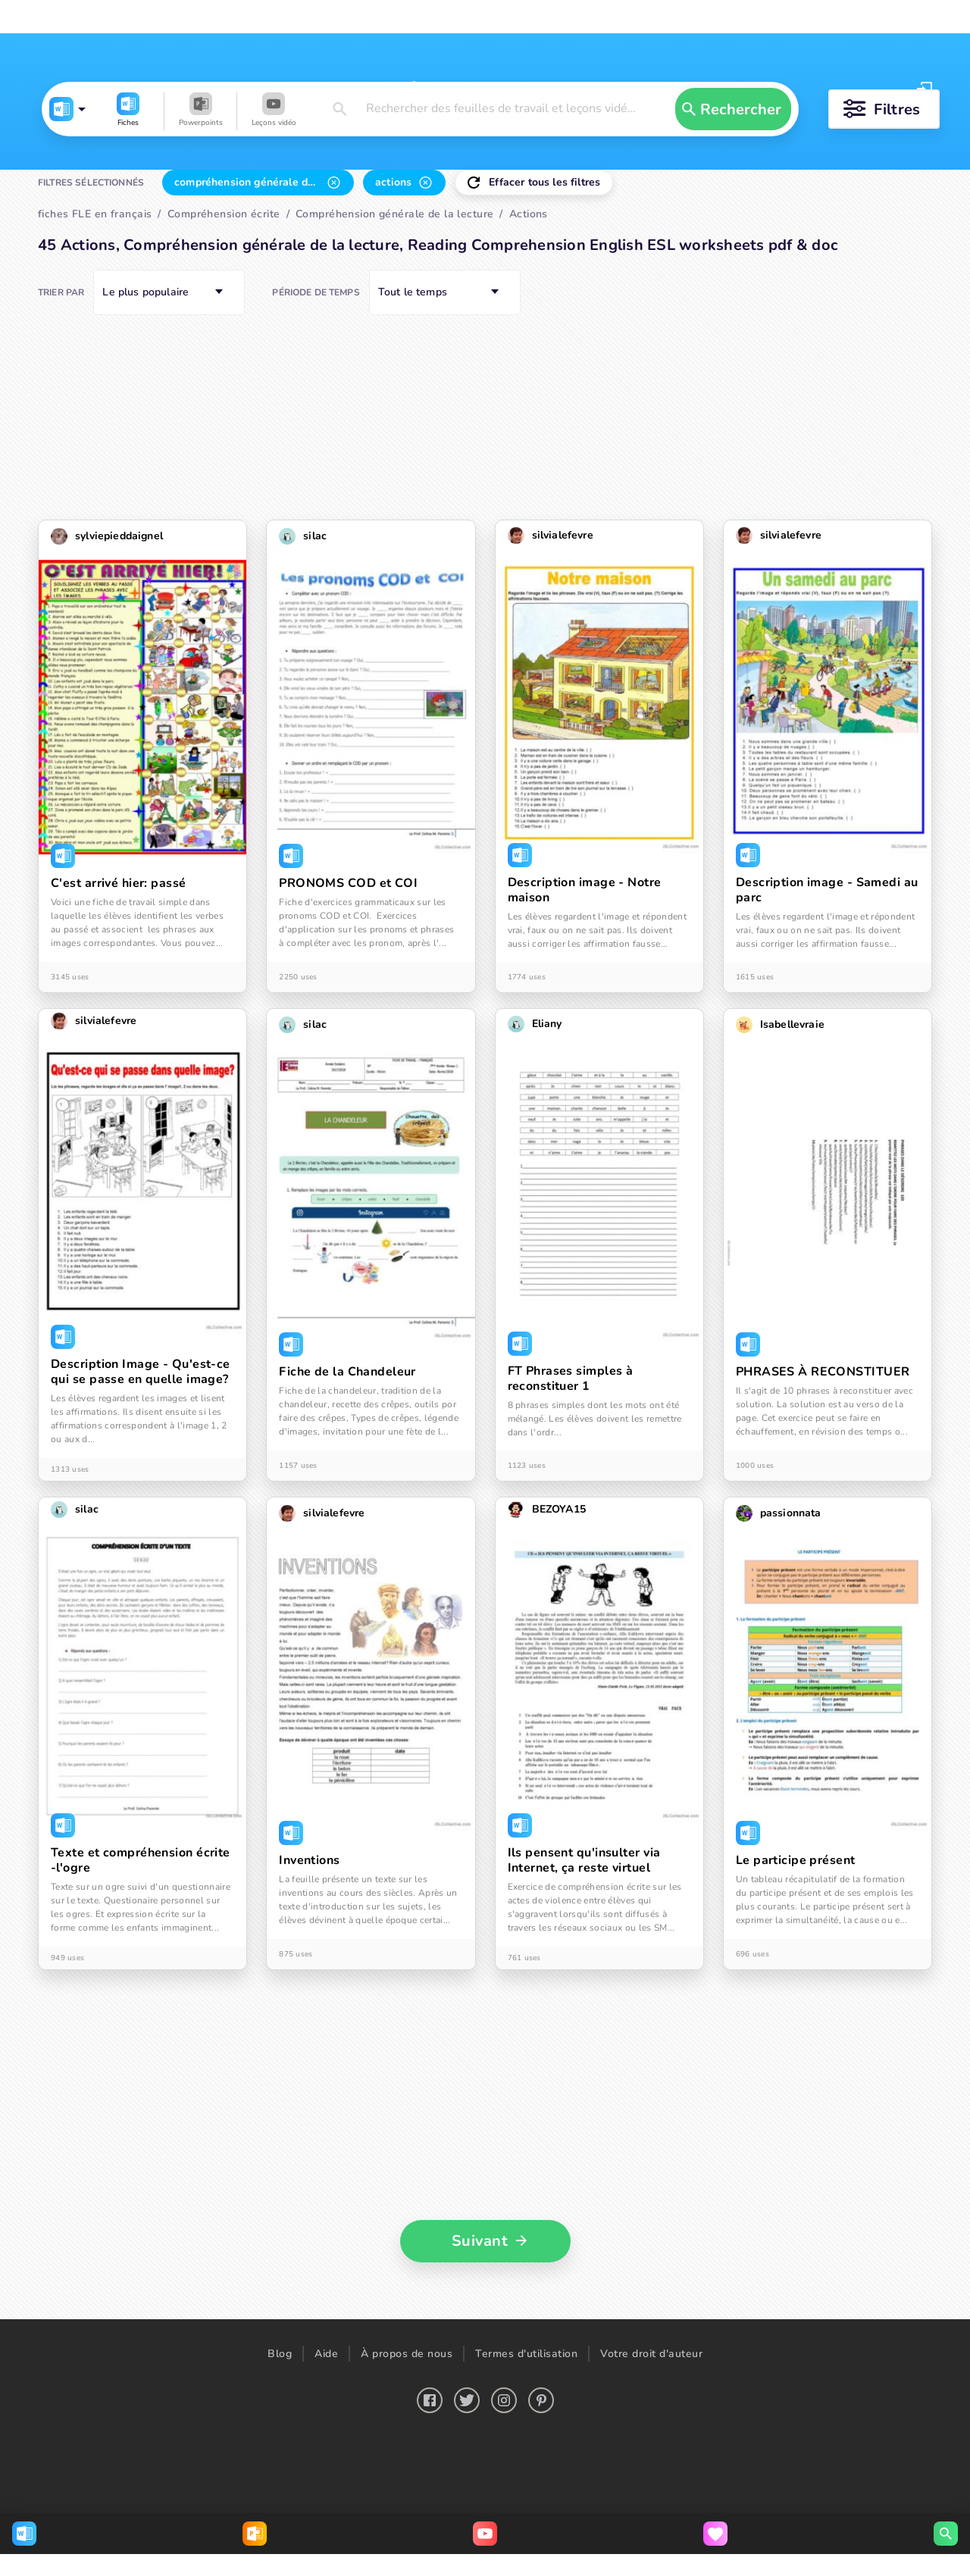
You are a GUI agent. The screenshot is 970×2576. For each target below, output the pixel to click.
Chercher (488, 16)
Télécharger (581, 16)
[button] (85, 182)
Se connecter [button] (813, 89)
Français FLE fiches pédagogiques (83, 16)
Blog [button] (280, 2508)
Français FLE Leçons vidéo (414, 16)
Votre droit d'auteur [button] (651, 2508)
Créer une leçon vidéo (704, 16)
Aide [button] (326, 2508)
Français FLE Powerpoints (251, 16)
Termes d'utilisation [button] (526, 2508)
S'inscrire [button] (901, 89)
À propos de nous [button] (406, 2508)
